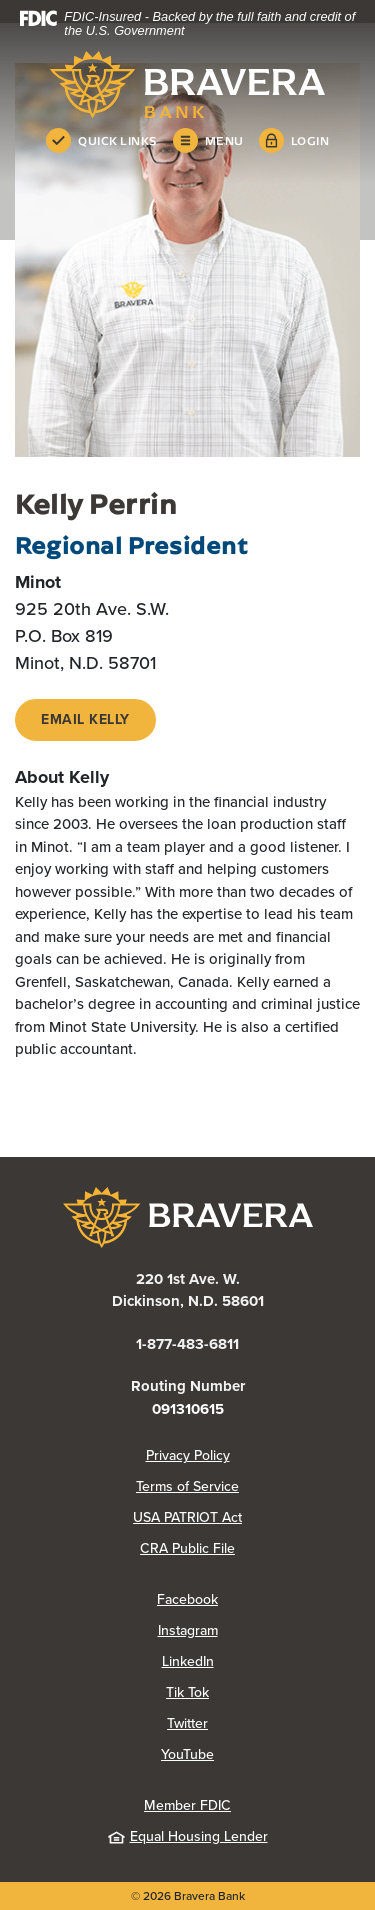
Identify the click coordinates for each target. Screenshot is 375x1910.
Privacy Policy (188, 1455)
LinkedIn (188, 1661)
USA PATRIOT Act (187, 1517)
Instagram (188, 1630)
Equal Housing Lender (188, 1836)
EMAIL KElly (85, 719)
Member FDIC (187, 1805)
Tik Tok (187, 1692)
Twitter (187, 1723)
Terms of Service (187, 1486)
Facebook (187, 1599)
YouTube (187, 1754)
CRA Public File (187, 1548)
